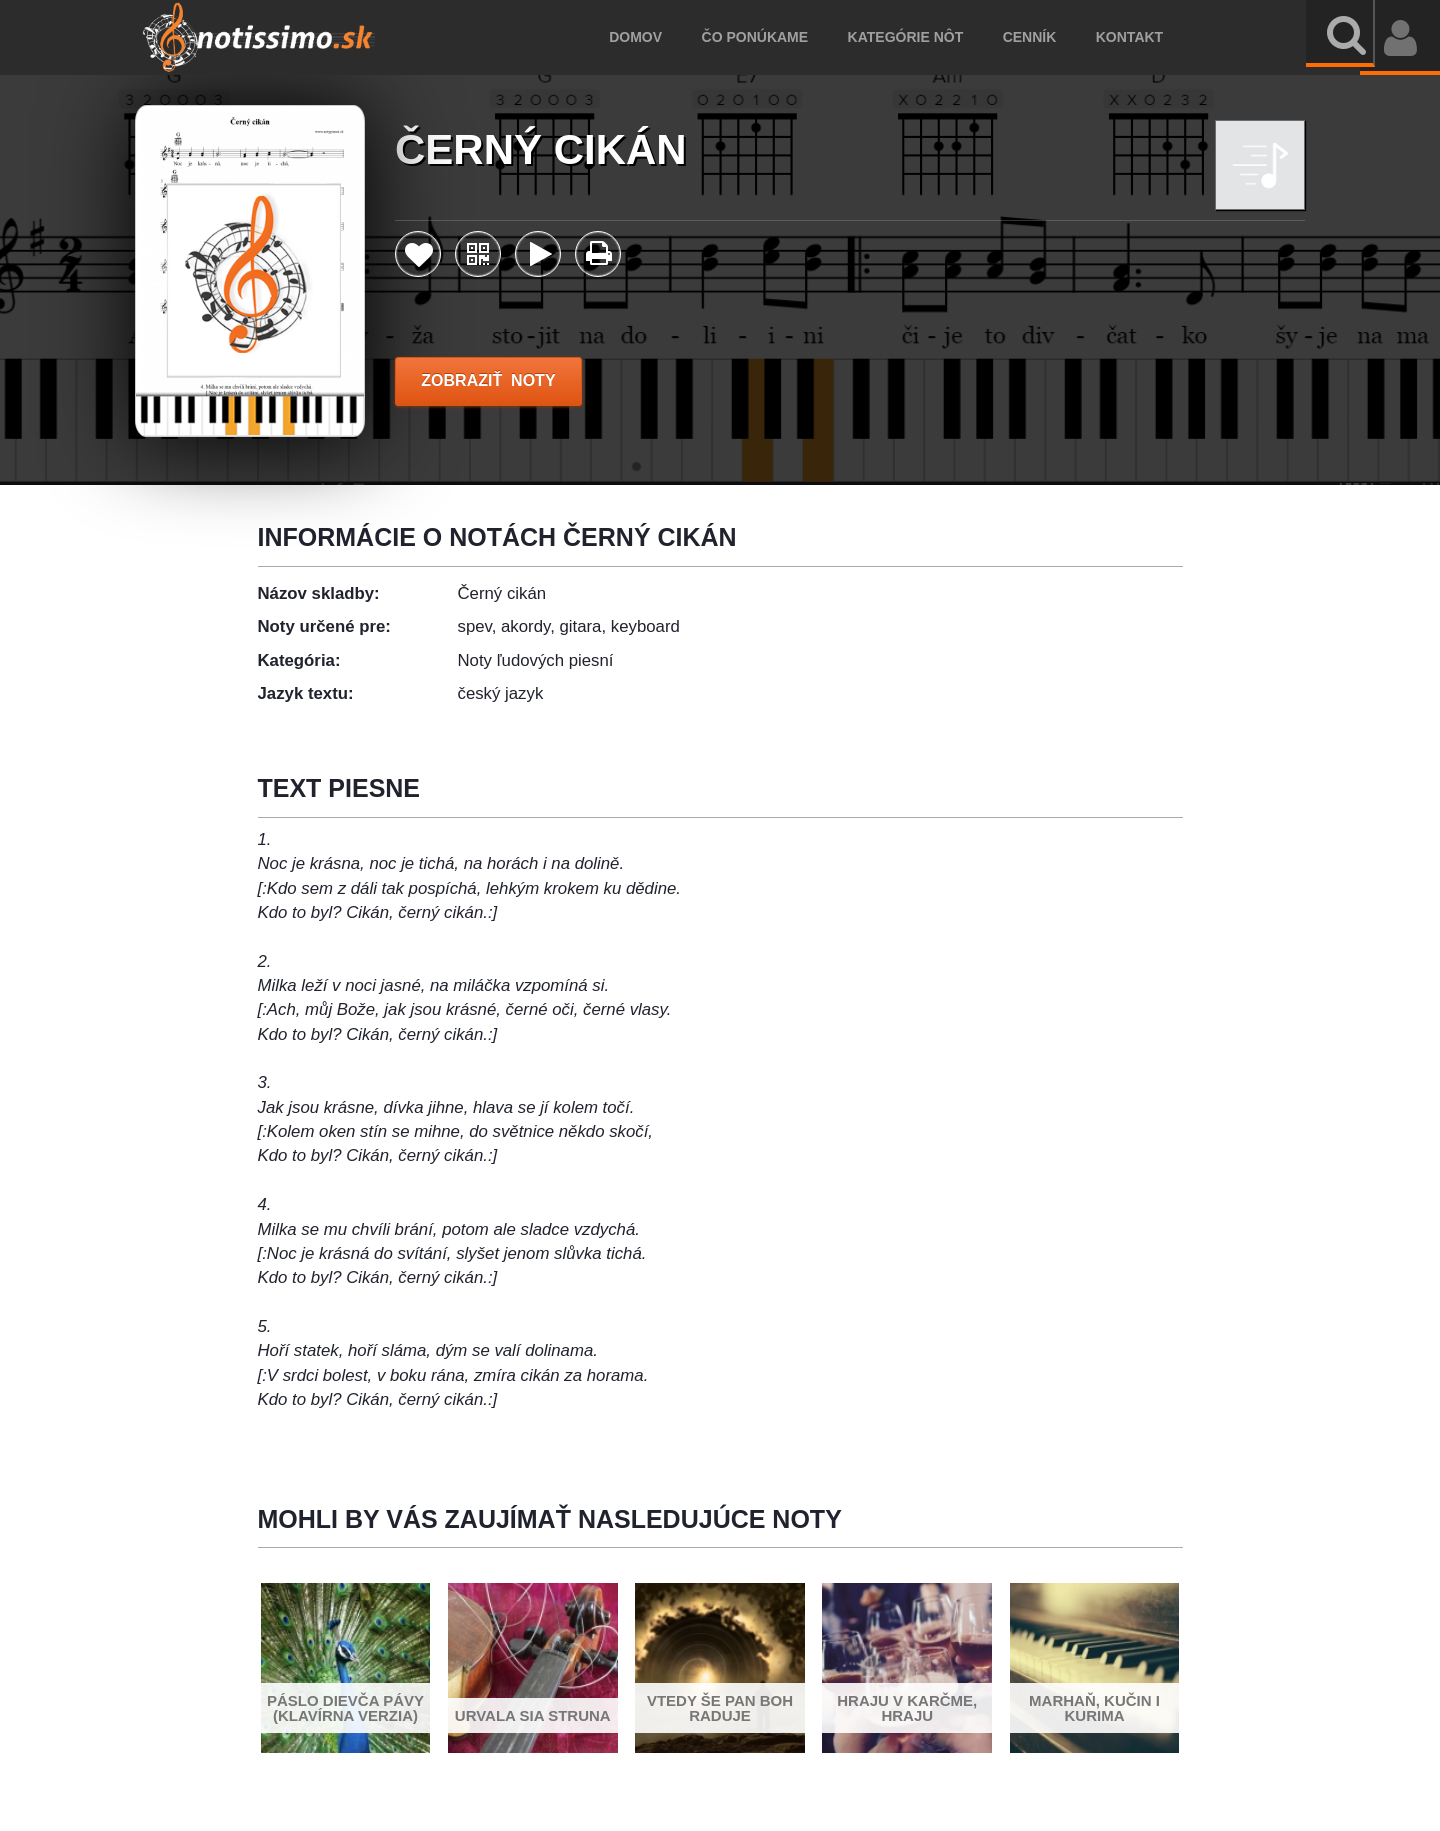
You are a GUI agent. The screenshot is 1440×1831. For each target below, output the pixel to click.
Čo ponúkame (782, 37)
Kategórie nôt (932, 37)
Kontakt (1156, 37)
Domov (663, 37)
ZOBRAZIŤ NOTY (488, 380)
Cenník (1056, 37)
